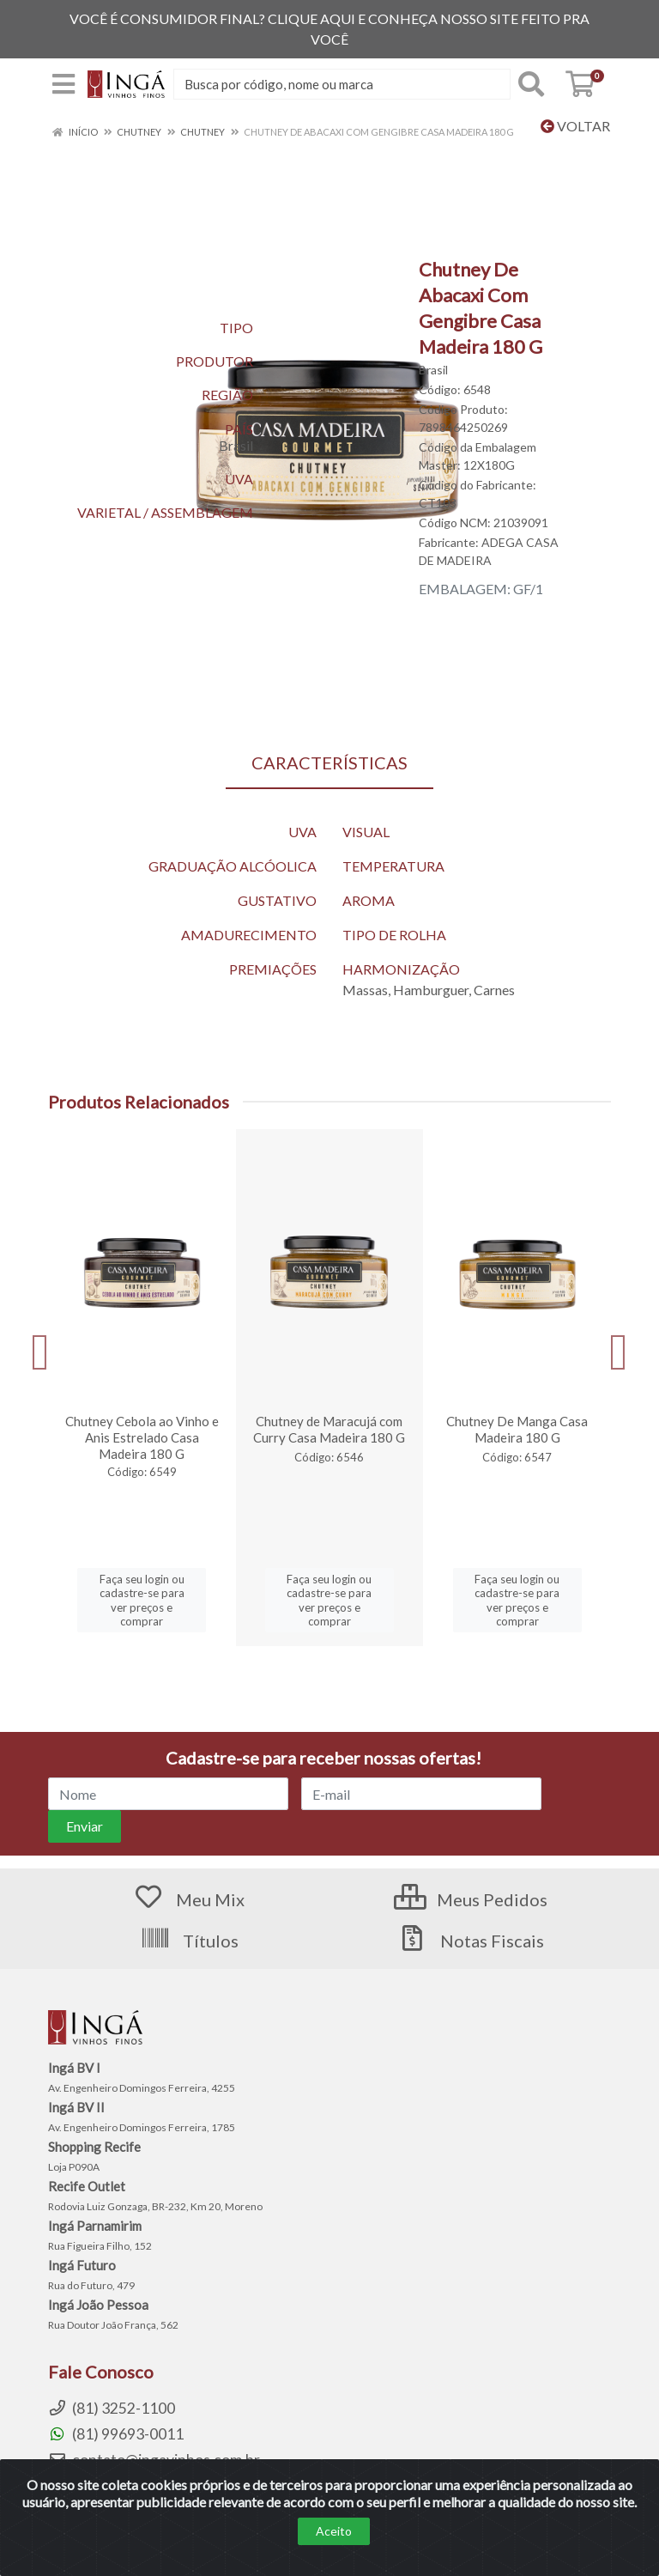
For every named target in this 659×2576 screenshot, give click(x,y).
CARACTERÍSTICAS (329, 762)
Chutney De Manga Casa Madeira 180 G (517, 1429)
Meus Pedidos (470, 1899)
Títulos (189, 1940)
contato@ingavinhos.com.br (154, 2460)
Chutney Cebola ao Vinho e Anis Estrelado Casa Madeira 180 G (142, 1437)
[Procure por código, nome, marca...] (342, 84)
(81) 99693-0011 (116, 2434)
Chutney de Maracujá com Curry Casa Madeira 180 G (329, 1429)
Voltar (575, 126)
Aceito (334, 2550)
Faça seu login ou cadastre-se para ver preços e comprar (142, 1600)
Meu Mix (189, 1899)
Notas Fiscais (470, 1940)
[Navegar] (40, 1352)
